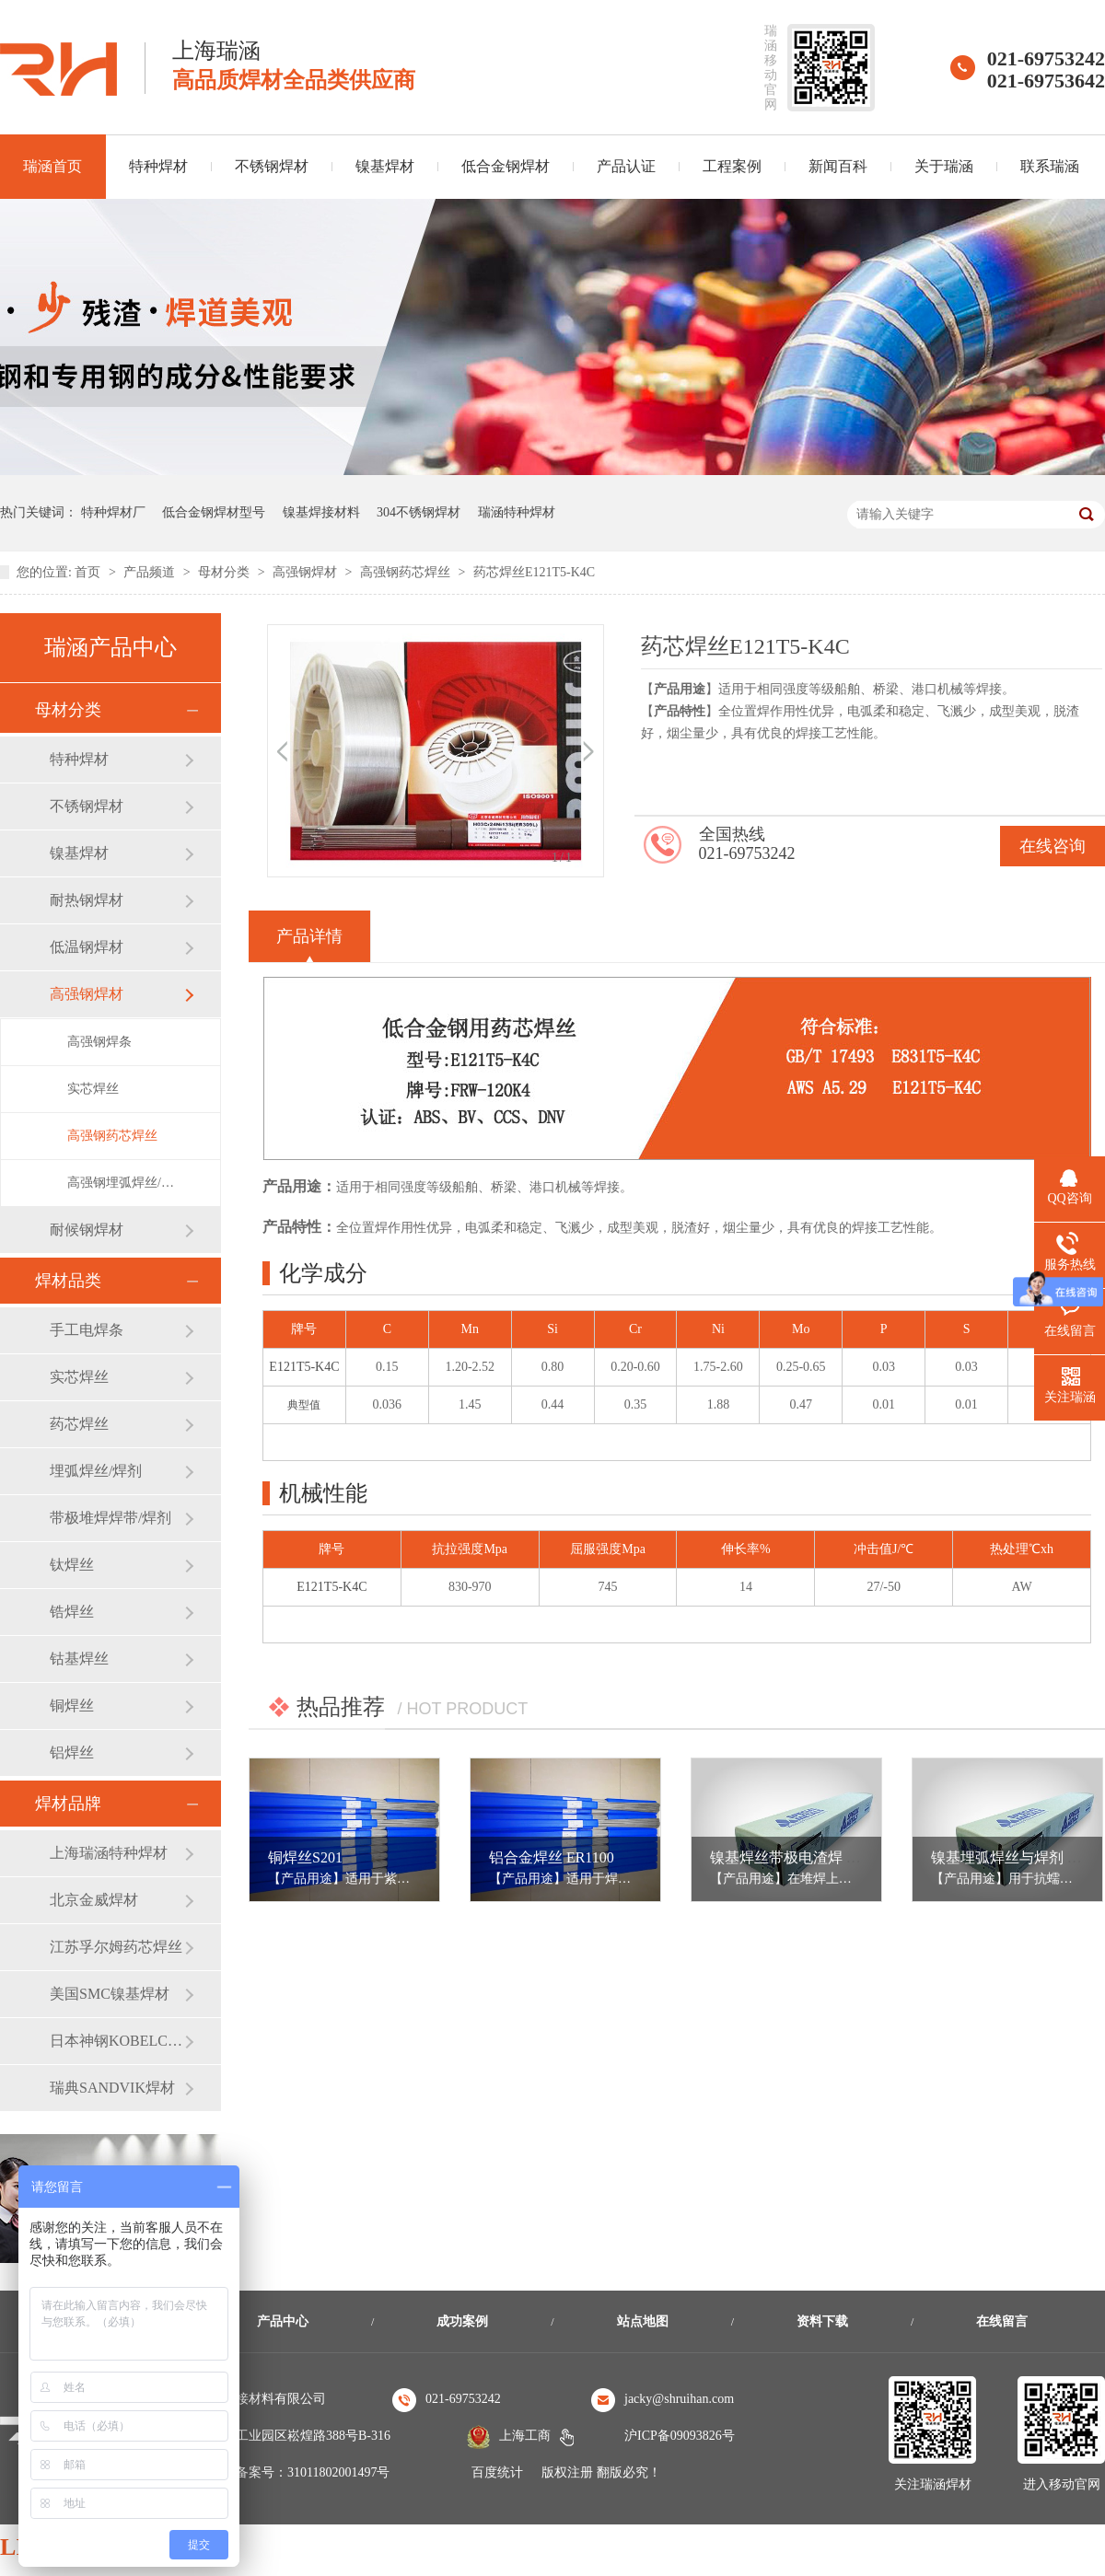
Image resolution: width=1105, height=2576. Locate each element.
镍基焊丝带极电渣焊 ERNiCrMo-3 (818, 1857)
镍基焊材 (384, 166)
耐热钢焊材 (86, 900)
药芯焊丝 (79, 1424)
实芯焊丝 (93, 1089)
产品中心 (282, 2321)
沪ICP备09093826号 (679, 2436)
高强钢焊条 (99, 1042)
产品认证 (626, 166)
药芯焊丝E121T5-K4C (534, 572)
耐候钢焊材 (86, 1229)
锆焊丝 (72, 1611)
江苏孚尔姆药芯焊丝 (116, 1947)
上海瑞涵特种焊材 (109, 1853)
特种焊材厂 (113, 512)
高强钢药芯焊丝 (407, 572)
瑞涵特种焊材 (516, 512)
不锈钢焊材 (271, 166)
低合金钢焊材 (505, 166)
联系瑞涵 (1049, 166)
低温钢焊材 (86, 947)
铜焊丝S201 (305, 1857)
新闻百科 (837, 166)
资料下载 (822, 2321)
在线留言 (1002, 2321)
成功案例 (462, 2321)
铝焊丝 (72, 1752)
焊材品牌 (68, 1803)
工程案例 (732, 166)
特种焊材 (158, 166)
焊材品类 (68, 1280)
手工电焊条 (86, 1330)
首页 (89, 572)
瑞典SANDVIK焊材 (112, 2087)
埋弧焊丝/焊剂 (96, 1471)
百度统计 (497, 2472)
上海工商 (525, 2436)
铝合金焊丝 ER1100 (551, 1857)
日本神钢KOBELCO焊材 (117, 2040)
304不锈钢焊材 (418, 512)
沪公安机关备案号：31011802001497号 (280, 2472)
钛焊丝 (72, 1564)
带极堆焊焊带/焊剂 (110, 1518)
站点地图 (643, 2321)
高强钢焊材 (307, 572)
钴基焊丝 (79, 1658)
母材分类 (225, 572)
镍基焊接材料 (321, 512)
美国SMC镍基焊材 (109, 1994)
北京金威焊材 (94, 1900)
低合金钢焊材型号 (213, 512)
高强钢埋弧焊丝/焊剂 (125, 1182)
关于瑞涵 (943, 166)
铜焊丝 (72, 1705)
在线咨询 (1052, 846)
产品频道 (151, 572)
